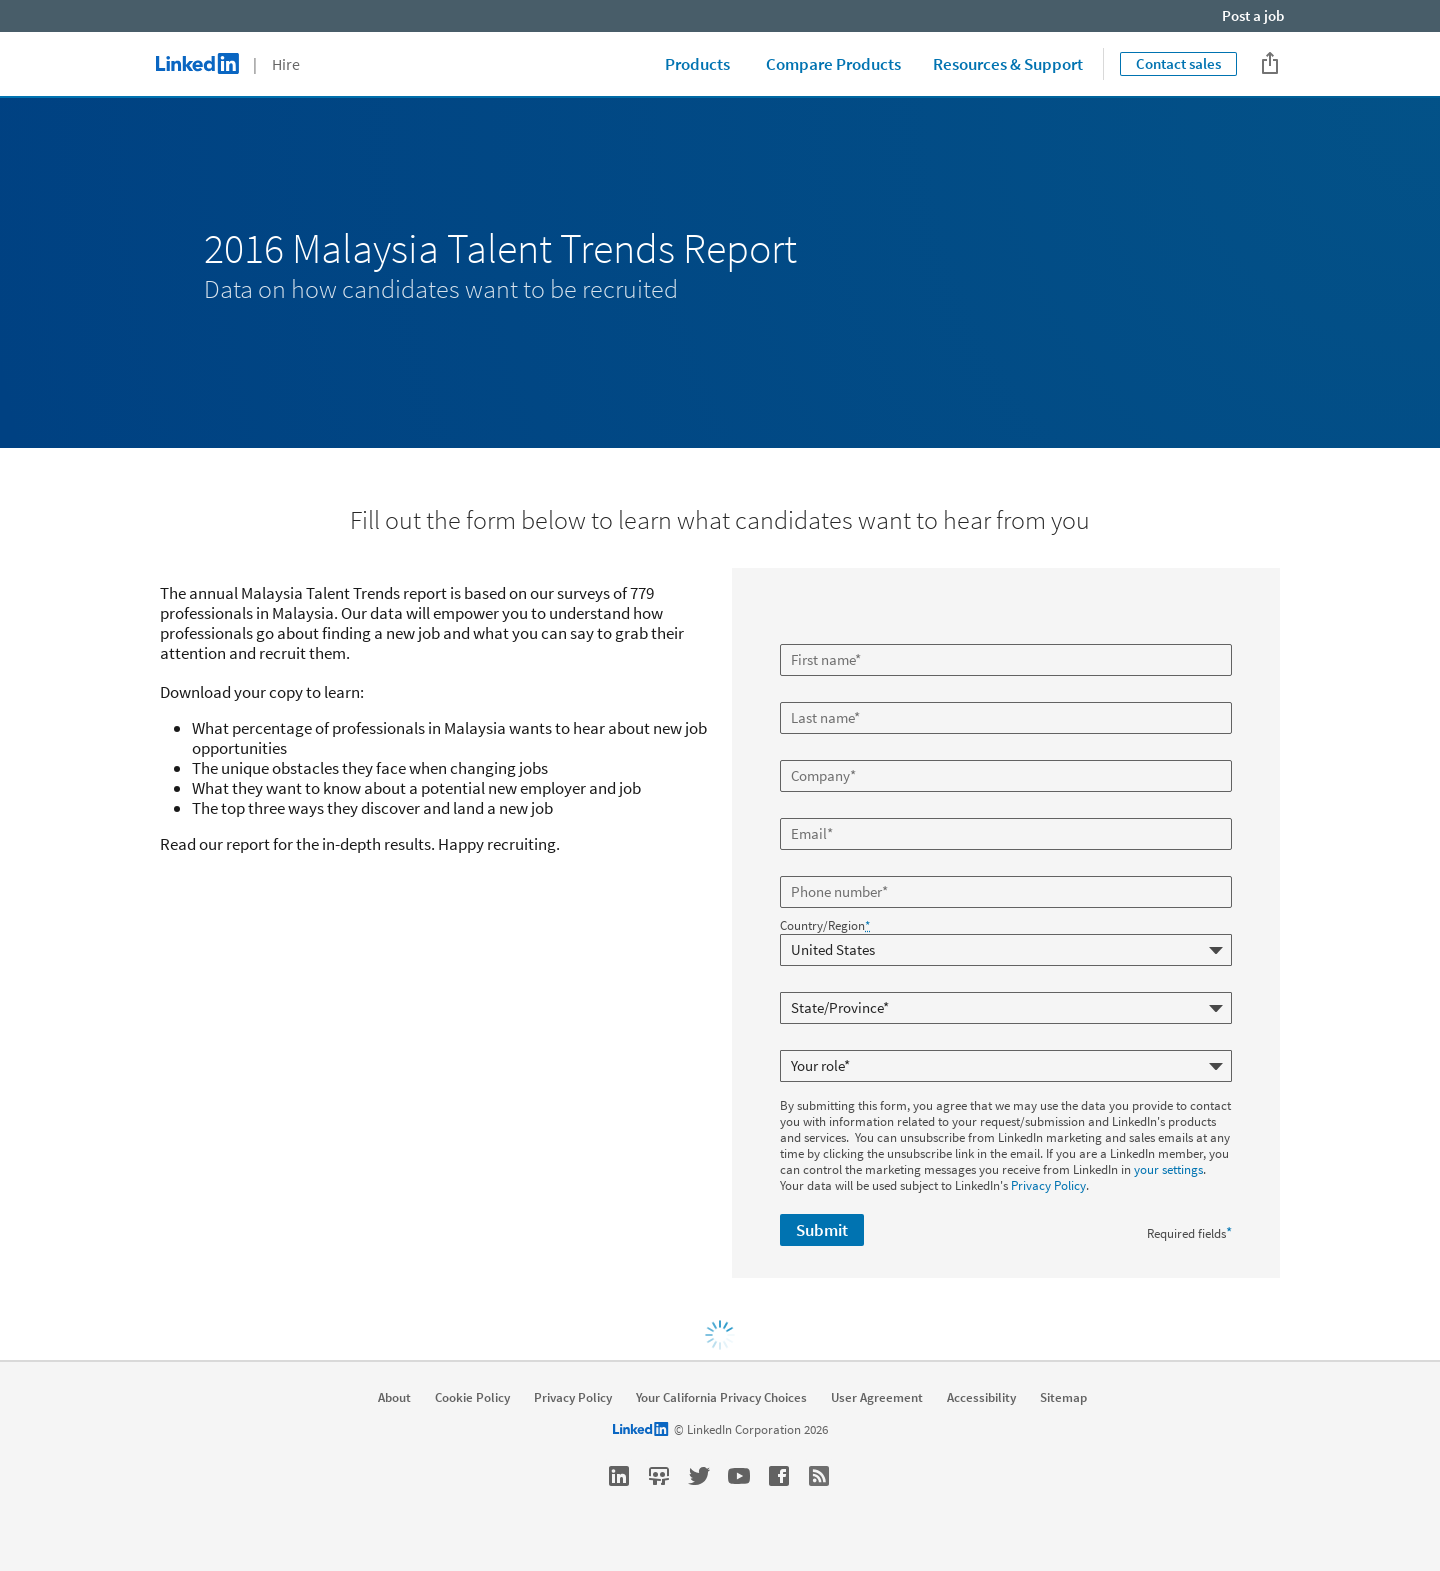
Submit (822, 1230)
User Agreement (877, 1398)
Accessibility (981, 1398)
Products (697, 64)
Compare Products (833, 64)
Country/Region (825, 926)
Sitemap (1063, 1398)
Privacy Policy (1048, 1185)
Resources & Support (1008, 64)
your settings (1168, 1169)
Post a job (1253, 15)
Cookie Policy (472, 1398)
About (394, 1398)
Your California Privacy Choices (721, 1398)
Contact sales (1178, 63)
